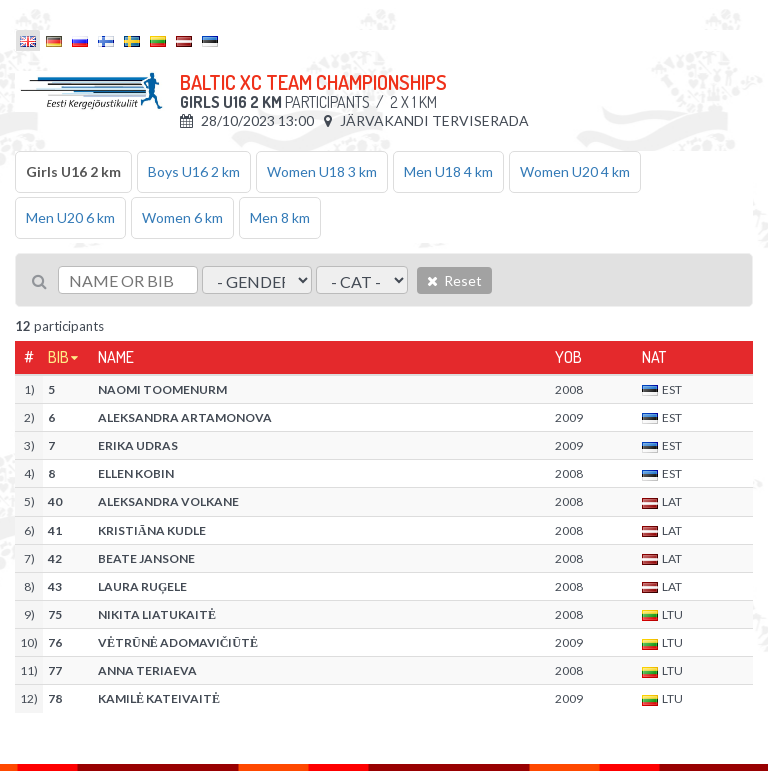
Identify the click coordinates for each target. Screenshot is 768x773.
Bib (58, 357)
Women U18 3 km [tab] (322, 171)
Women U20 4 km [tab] (575, 171)
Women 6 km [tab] (182, 217)
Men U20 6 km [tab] (70, 217)
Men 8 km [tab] (280, 217)
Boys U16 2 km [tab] (194, 171)
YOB (568, 357)
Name (116, 357)
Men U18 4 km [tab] (448, 171)
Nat (654, 357)
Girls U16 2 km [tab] (73, 171)
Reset (454, 280)
